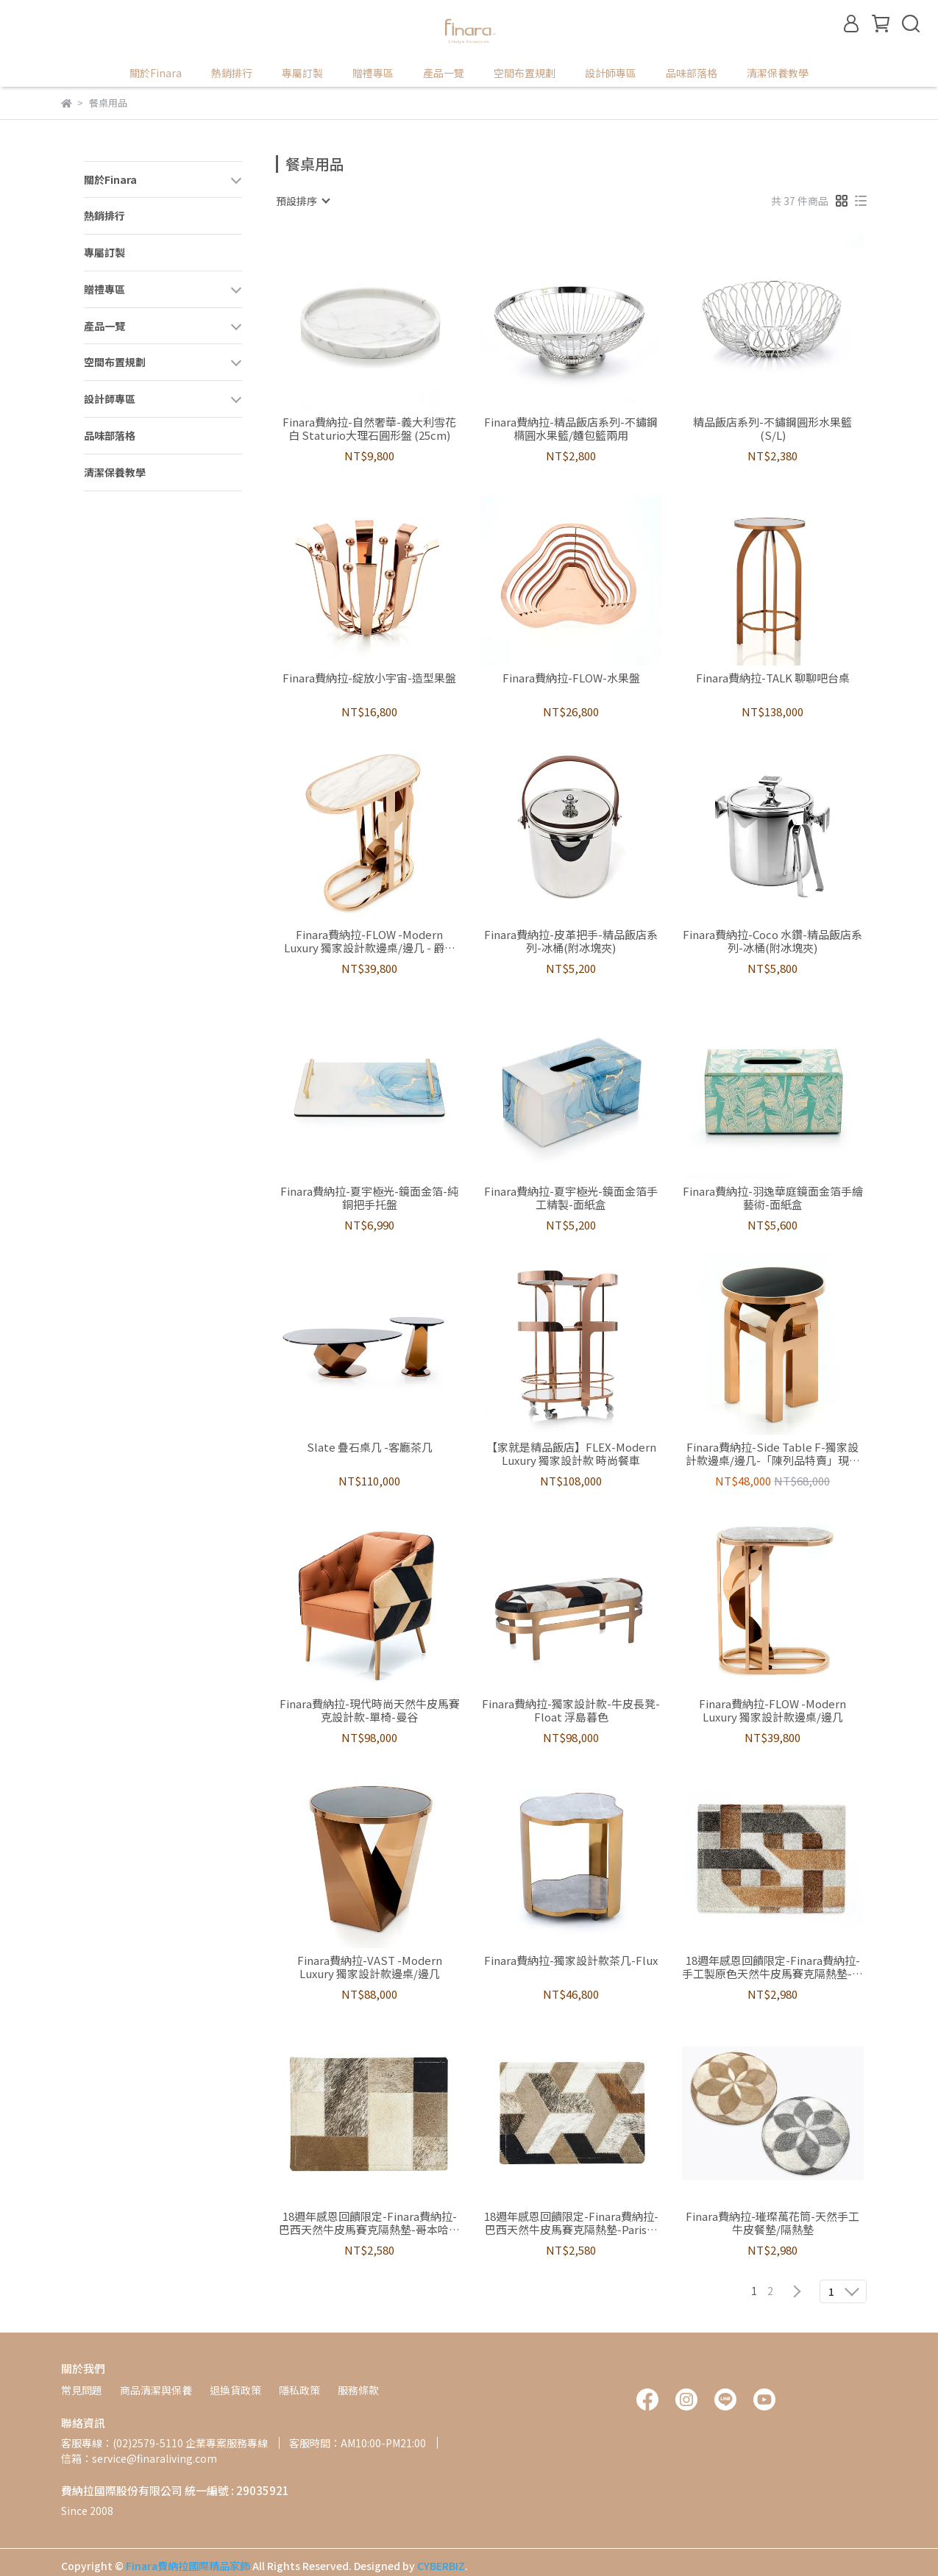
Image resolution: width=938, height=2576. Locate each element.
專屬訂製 (302, 72)
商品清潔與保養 (156, 2390)
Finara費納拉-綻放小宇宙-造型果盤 (369, 678)
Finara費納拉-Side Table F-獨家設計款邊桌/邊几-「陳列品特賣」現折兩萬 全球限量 (773, 1454)
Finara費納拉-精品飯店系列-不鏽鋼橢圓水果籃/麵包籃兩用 (571, 428)
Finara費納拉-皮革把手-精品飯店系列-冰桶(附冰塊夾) (571, 941)
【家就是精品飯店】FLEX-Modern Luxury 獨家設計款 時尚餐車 (571, 1454)
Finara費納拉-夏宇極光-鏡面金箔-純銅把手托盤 (369, 1198)
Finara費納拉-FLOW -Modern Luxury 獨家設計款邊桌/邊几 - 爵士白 (369, 941)
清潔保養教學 (778, 72)
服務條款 (358, 2390)
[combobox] (302, 201)
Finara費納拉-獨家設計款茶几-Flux (571, 1961)
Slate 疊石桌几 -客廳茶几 (370, 1448)
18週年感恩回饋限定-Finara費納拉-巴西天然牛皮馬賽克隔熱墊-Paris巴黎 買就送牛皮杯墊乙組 (571, 2223)
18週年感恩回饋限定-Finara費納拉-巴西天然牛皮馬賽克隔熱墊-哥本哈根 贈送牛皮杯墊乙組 (369, 2223)
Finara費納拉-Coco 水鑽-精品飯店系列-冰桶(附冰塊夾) (772, 941)
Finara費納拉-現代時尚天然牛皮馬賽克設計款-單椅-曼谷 (370, 1710)
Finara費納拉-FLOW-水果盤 (571, 678)
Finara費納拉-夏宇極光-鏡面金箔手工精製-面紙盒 (571, 1198)
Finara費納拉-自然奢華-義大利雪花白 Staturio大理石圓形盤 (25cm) (369, 428)
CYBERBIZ (441, 2565)
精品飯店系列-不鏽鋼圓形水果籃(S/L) (772, 428)
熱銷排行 (231, 72)
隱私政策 (299, 2390)
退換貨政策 (235, 2390)
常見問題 (81, 2390)
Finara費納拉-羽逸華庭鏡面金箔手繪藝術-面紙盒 (773, 1198)
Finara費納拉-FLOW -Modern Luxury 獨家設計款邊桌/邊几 (772, 1710)
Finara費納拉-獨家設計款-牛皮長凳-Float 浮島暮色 (571, 1710)
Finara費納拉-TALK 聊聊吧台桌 (773, 678)
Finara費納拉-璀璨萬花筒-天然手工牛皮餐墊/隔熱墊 (772, 2223)
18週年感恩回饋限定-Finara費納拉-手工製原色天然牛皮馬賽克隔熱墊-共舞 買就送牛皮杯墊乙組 (772, 1967)
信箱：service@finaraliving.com (139, 2458)
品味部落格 (691, 72)
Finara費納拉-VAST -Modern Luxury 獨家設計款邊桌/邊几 (369, 1967)
